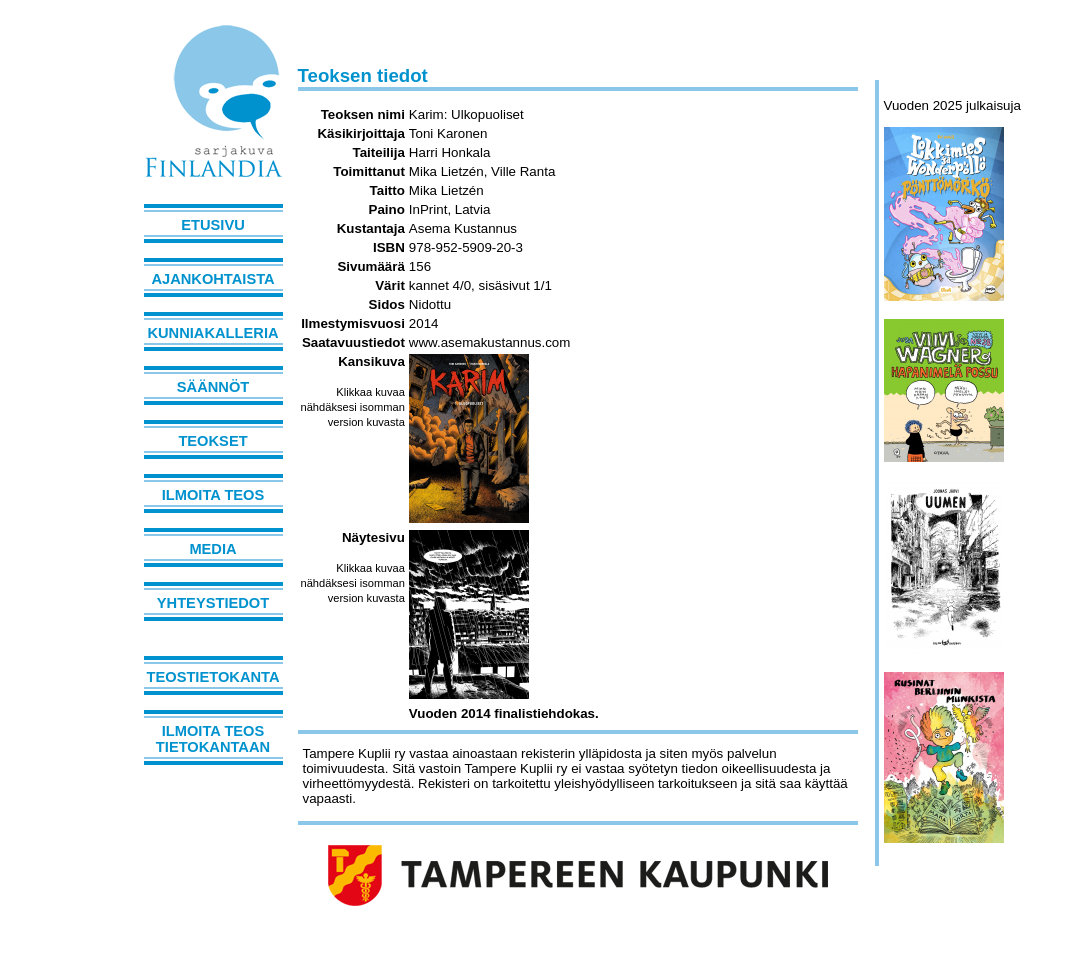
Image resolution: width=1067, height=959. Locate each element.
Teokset (212, 441)
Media (212, 549)
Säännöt (213, 387)
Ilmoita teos (213, 495)
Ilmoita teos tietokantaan (213, 739)
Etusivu (213, 225)
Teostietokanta (213, 677)
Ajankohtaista (212, 279)
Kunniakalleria (212, 333)
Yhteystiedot (213, 603)
